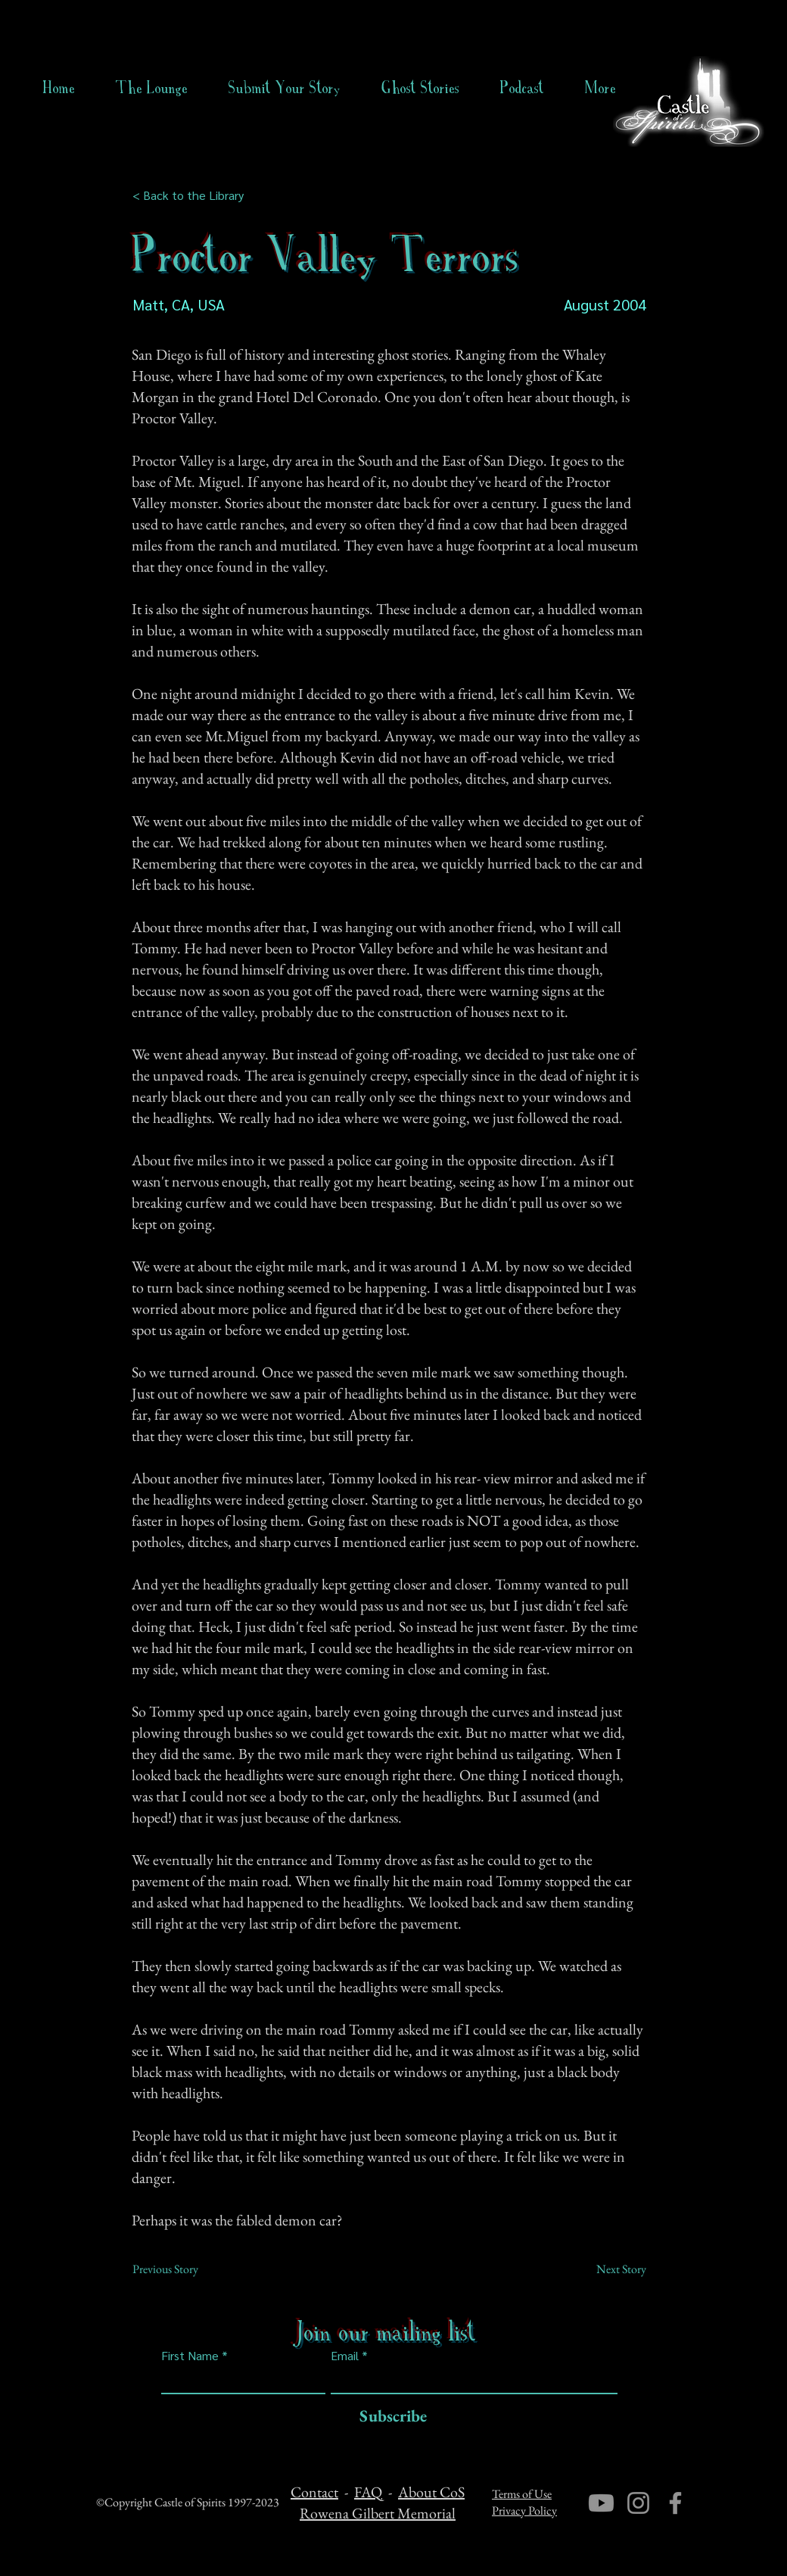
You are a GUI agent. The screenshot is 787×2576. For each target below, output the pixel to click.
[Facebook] (675, 2503)
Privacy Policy (524, 2510)
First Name (190, 2356)
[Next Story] (608, 2269)
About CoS (431, 2492)
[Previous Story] (182, 2269)
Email (345, 2356)
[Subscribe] (389, 2416)
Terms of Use (522, 2494)
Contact (314, 2492)
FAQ (368, 2492)
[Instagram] (638, 2503)
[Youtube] (601, 2503)
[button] (420, 88)
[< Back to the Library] (192, 195)
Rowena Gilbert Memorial (378, 2513)
